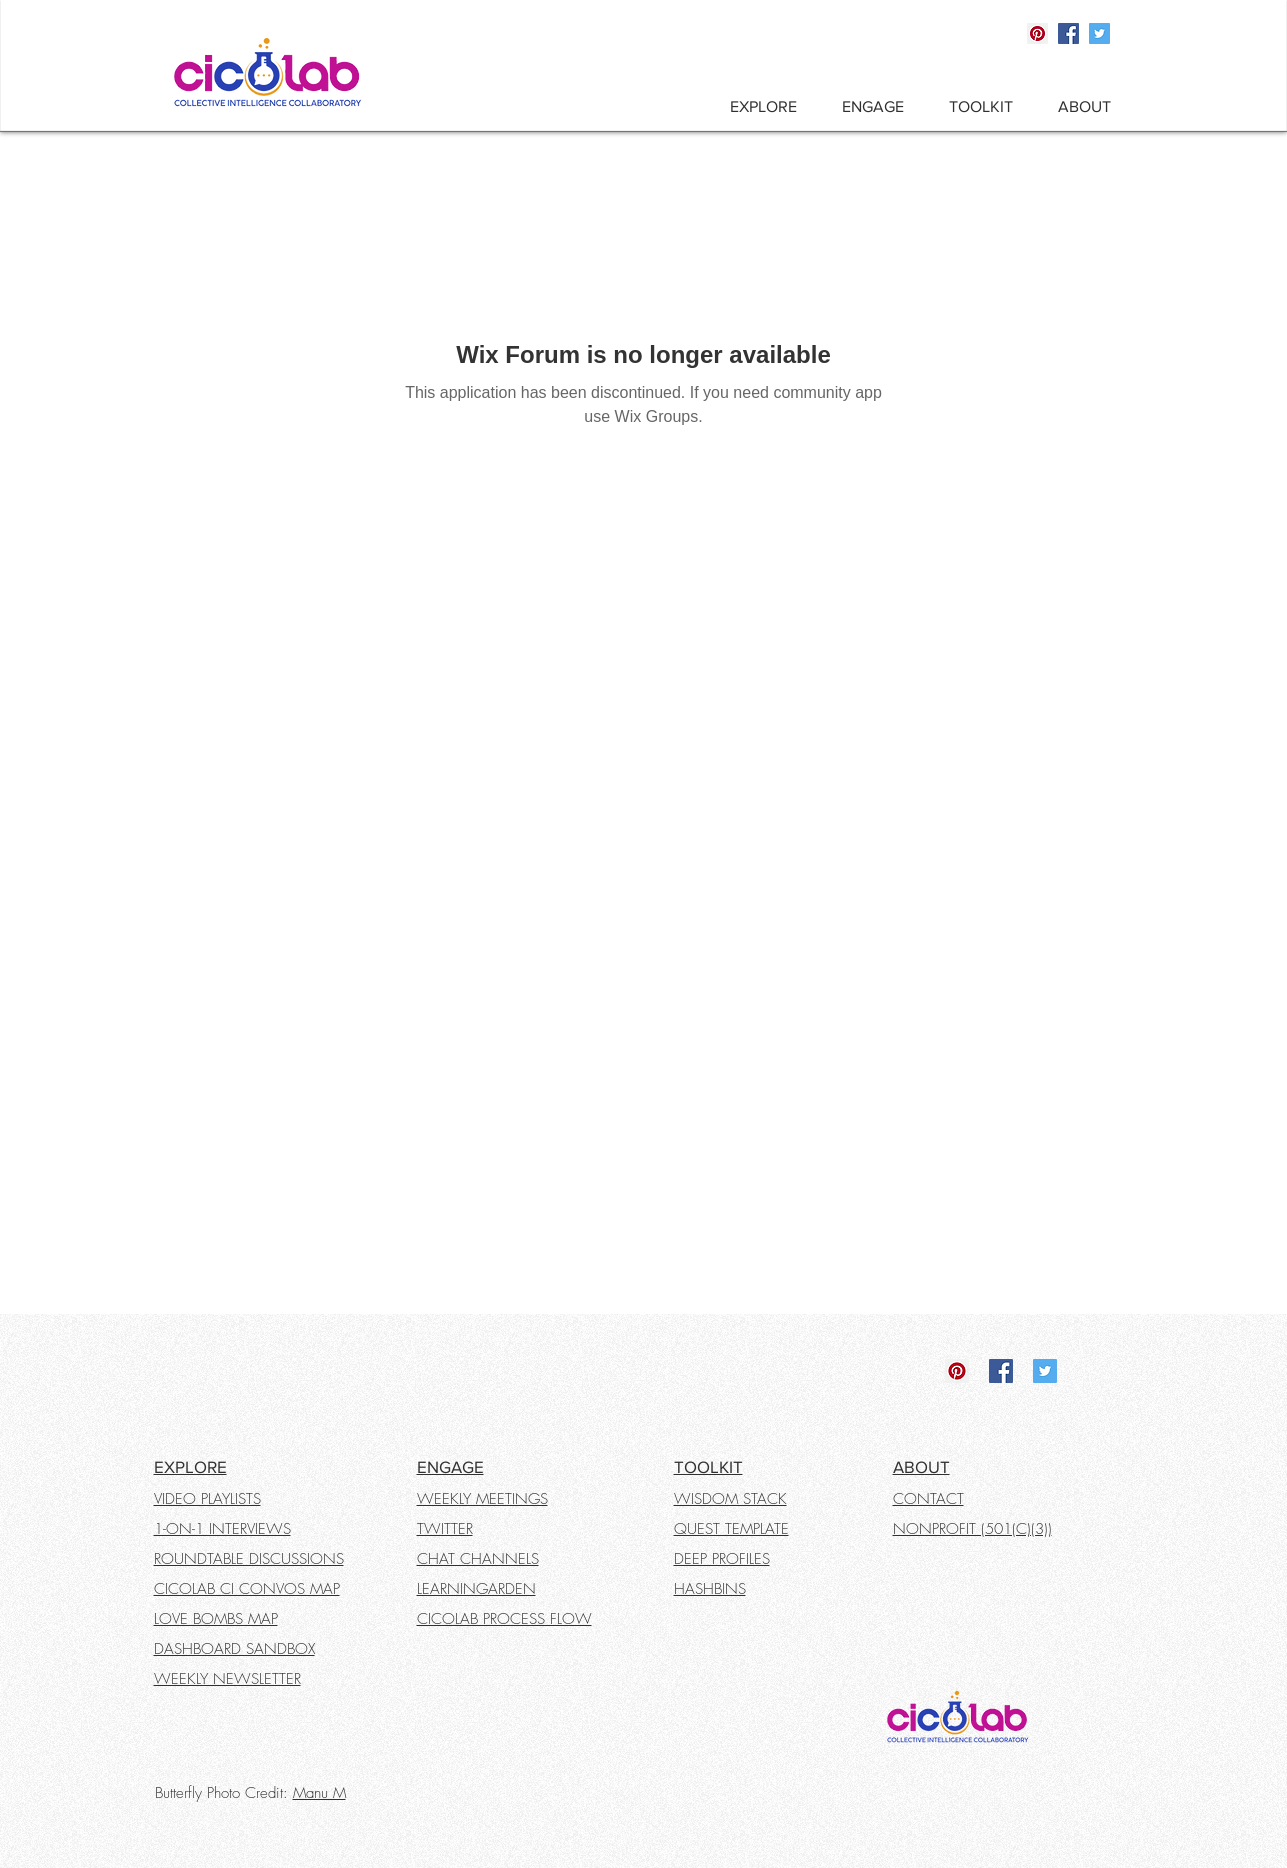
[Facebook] (1068, 33)
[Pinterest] (1037, 33)
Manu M (319, 1793)
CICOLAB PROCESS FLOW (504, 1619)
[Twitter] (1099, 33)
